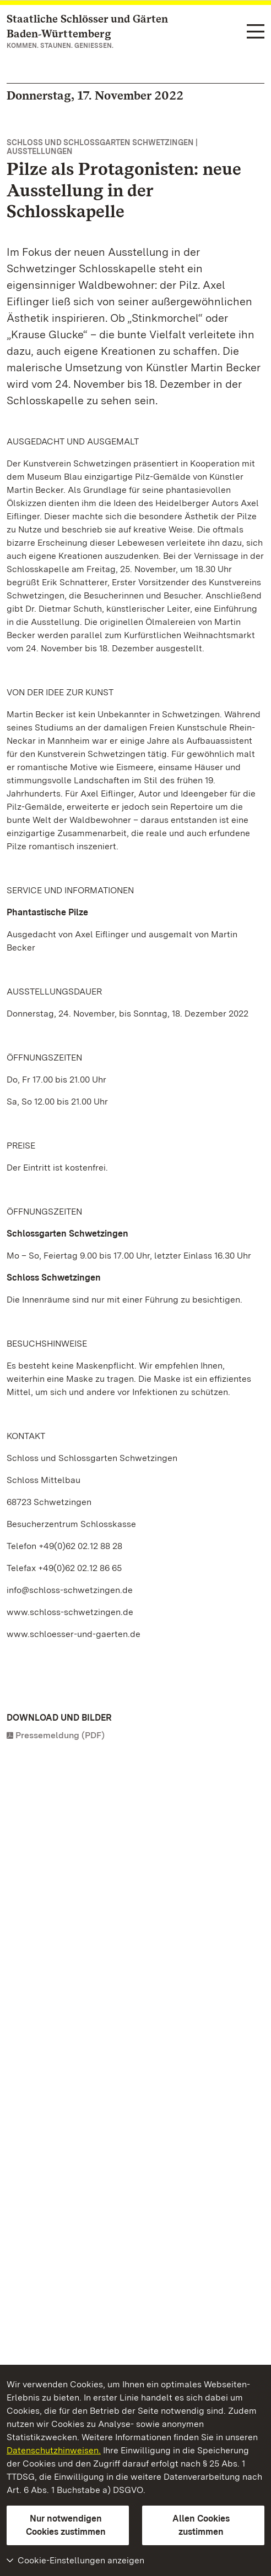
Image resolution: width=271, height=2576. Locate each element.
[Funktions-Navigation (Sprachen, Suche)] (255, 32)
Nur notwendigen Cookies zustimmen (66, 2525)
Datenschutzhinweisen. (54, 2450)
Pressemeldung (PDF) (60, 1735)
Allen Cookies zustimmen (201, 2525)
